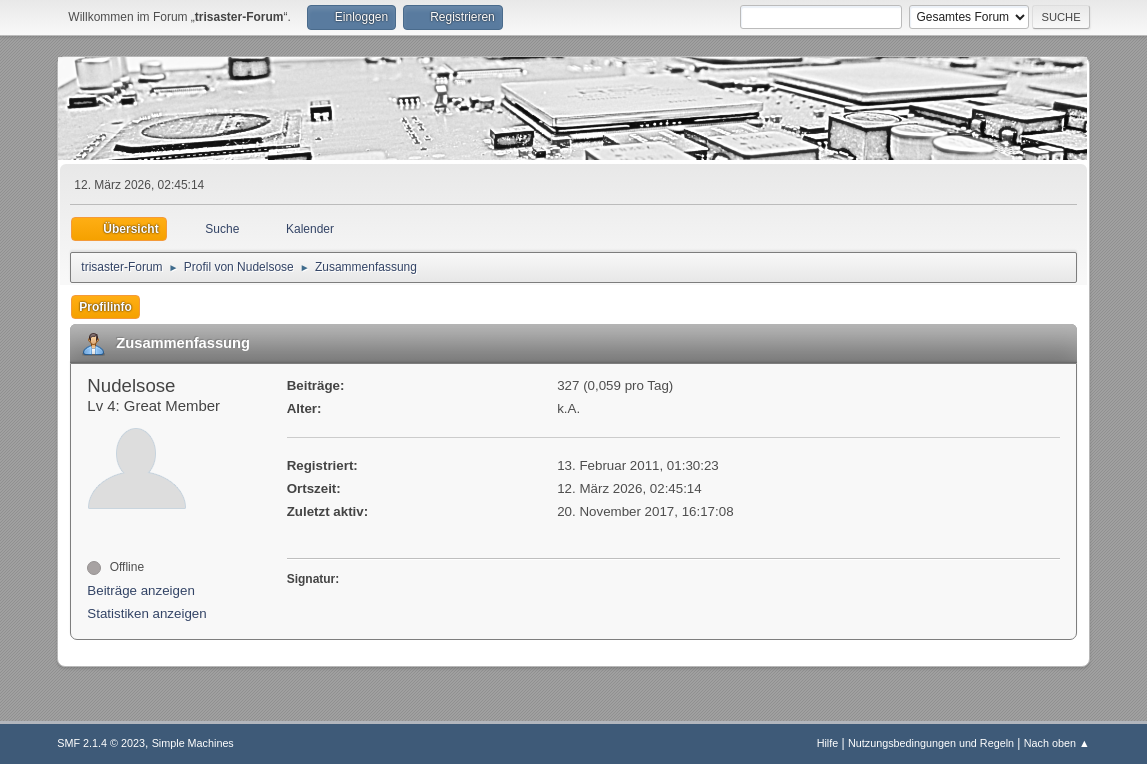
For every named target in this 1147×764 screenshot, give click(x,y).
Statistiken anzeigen (146, 613)
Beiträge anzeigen (140, 590)
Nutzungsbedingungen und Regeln (931, 743)
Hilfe (828, 743)
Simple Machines (193, 743)
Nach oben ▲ (1057, 743)
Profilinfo (105, 307)
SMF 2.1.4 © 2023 (101, 743)
